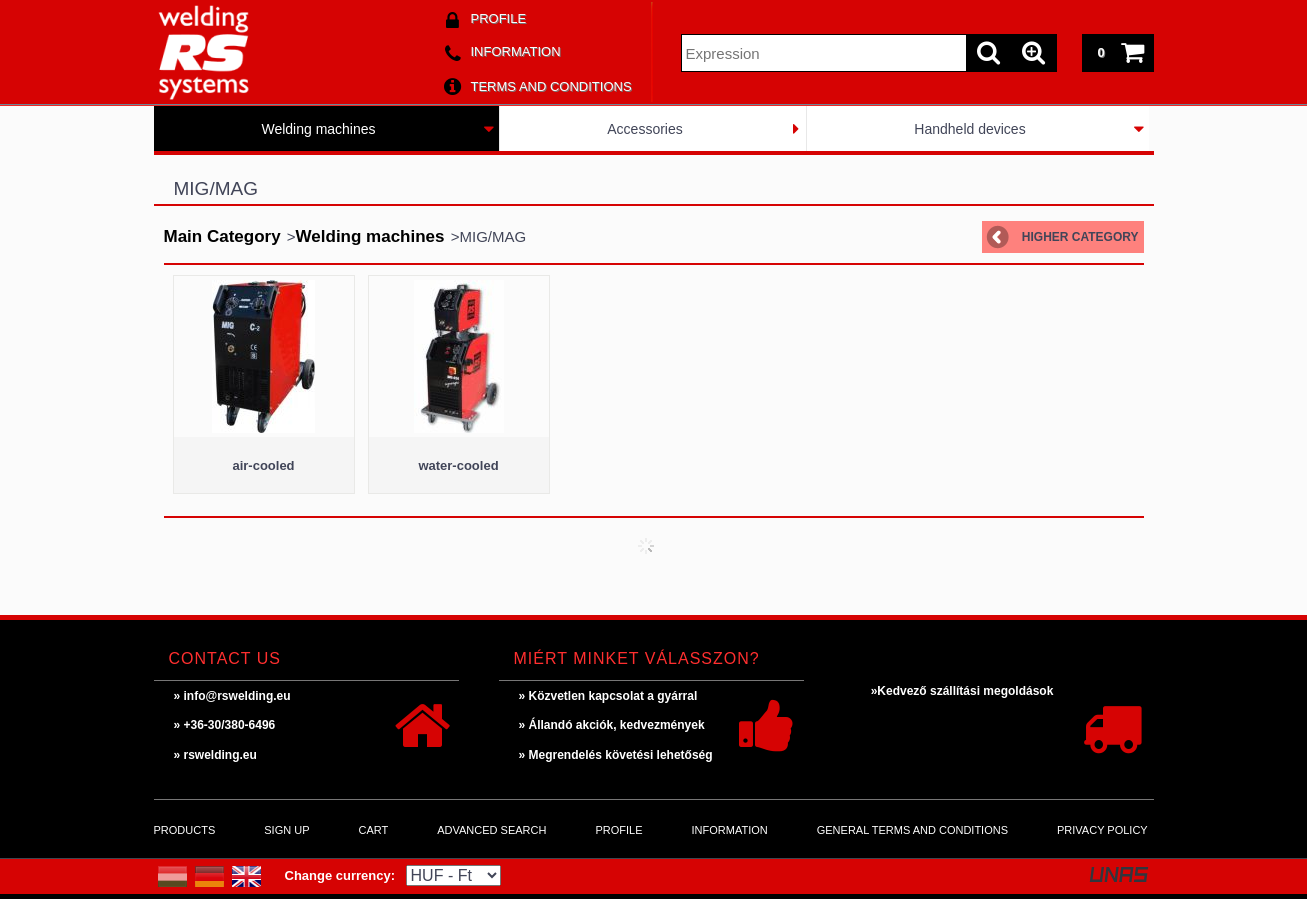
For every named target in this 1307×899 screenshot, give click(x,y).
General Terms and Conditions (912, 830)
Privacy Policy (1102, 830)
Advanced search (491, 830)
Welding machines (318, 129)
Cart (373, 830)
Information (730, 830)
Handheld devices (969, 129)
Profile (618, 830)
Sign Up (286, 830)
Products (185, 830)
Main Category (222, 236)
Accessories (644, 129)
